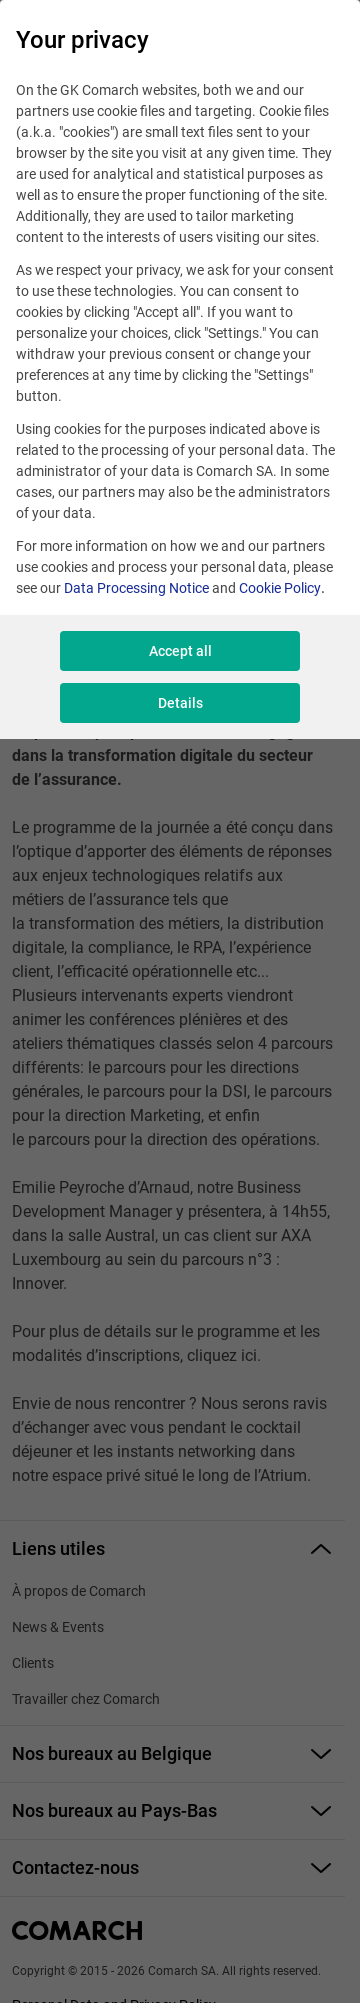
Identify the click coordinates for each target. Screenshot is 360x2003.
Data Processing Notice (136, 588)
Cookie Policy (280, 588)
